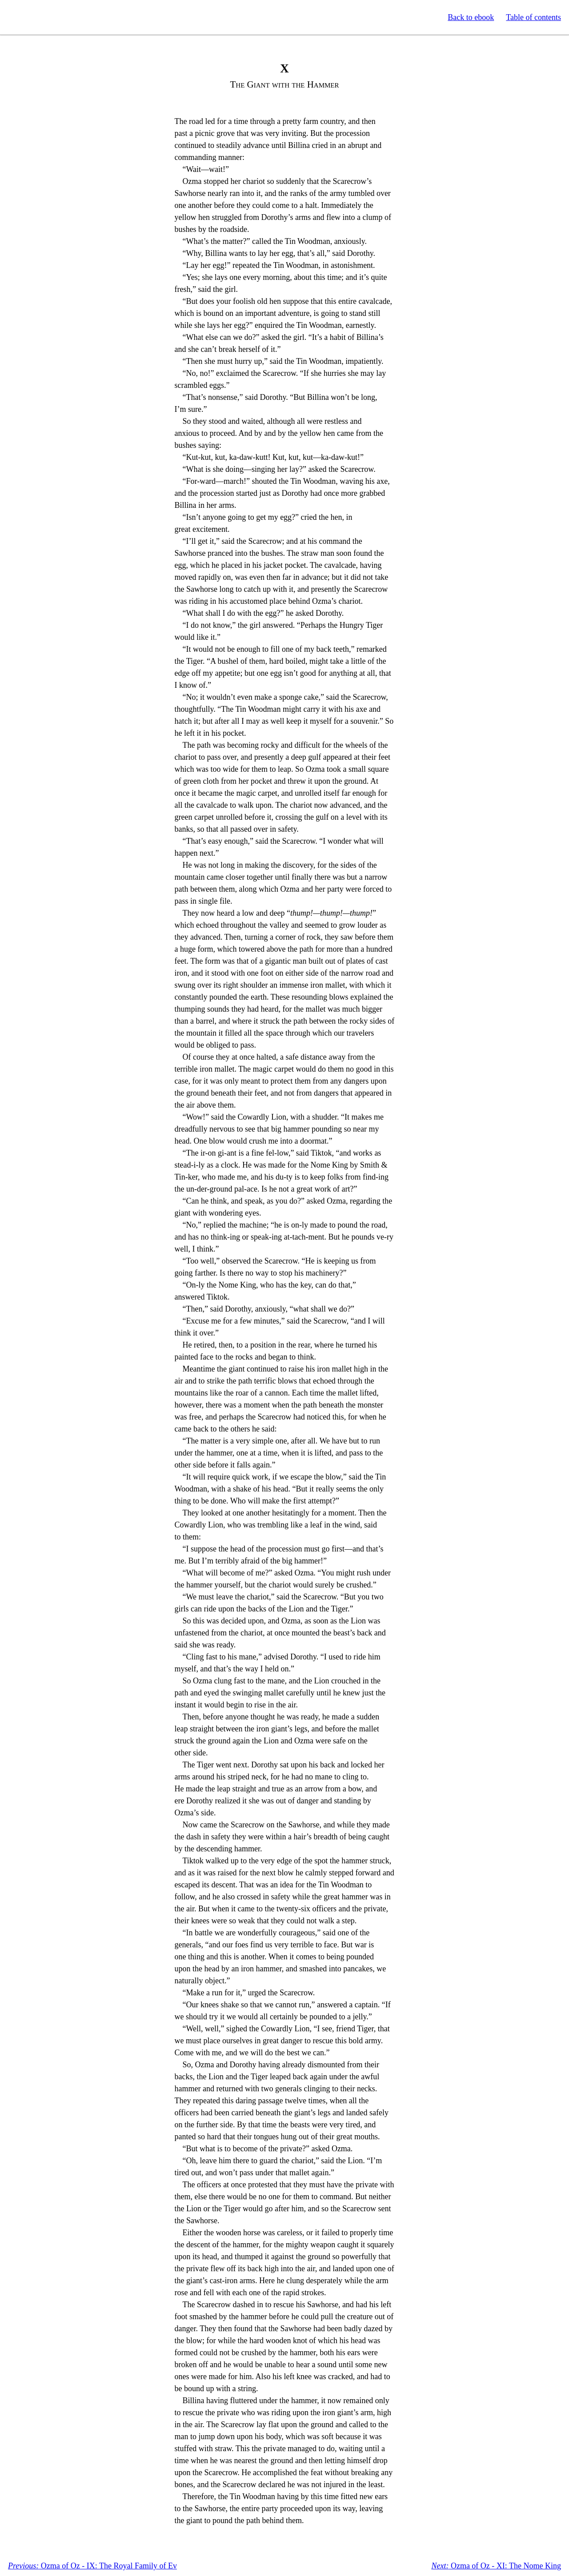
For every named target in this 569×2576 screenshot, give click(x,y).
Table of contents (533, 17)
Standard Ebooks (48, 17)
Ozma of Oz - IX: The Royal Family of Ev (92, 2565)
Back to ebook (471, 17)
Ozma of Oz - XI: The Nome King (496, 2565)
